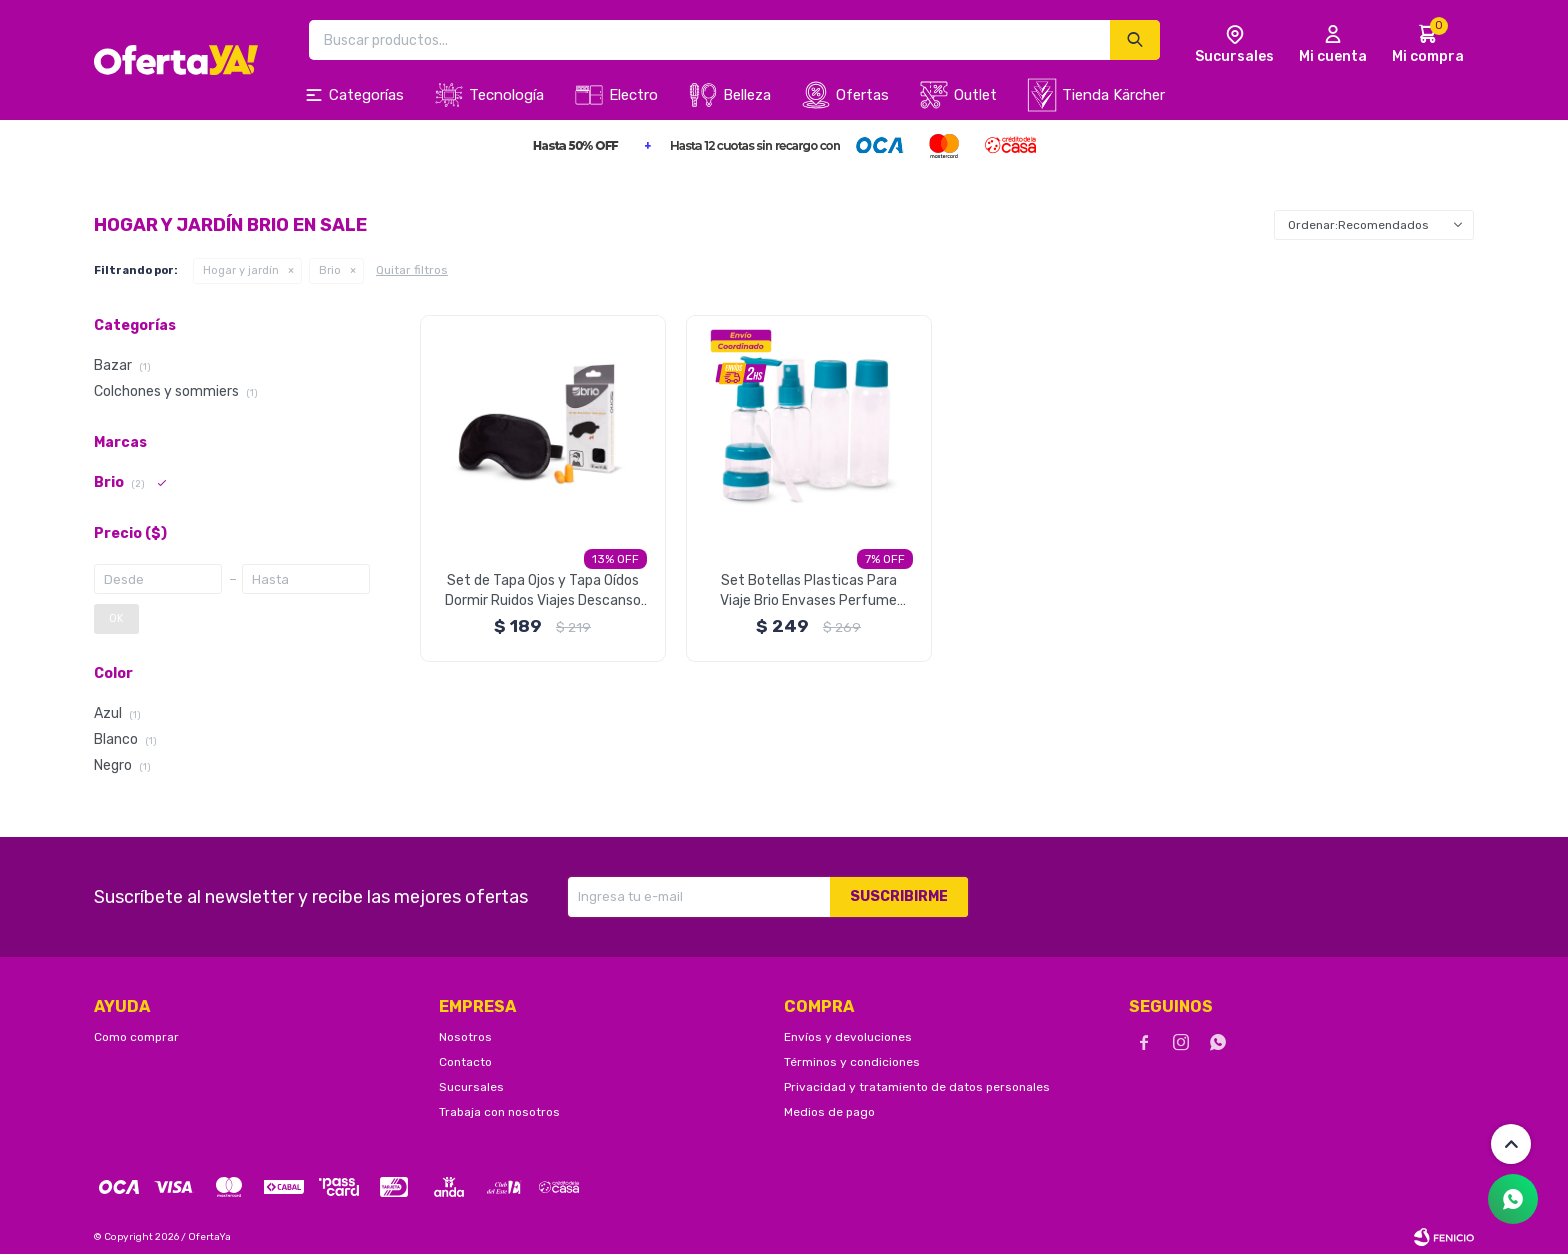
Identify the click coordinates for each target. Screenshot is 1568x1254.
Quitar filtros (412, 270)
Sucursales (471, 1087)
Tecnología (506, 95)
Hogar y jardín (241, 270)
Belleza (747, 95)
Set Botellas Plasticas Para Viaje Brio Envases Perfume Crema (808, 591)
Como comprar (136, 1037)
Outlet (975, 95)
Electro (633, 95)
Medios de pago (829, 1112)
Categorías (366, 95)
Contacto (465, 1062)
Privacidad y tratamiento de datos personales (917, 1087)
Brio (330, 270)
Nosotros (465, 1037)
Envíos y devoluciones (848, 1037)
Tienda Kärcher (1113, 95)
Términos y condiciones (852, 1062)
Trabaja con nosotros (499, 1112)
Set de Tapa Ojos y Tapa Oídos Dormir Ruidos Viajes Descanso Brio (543, 591)
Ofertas (862, 95)
